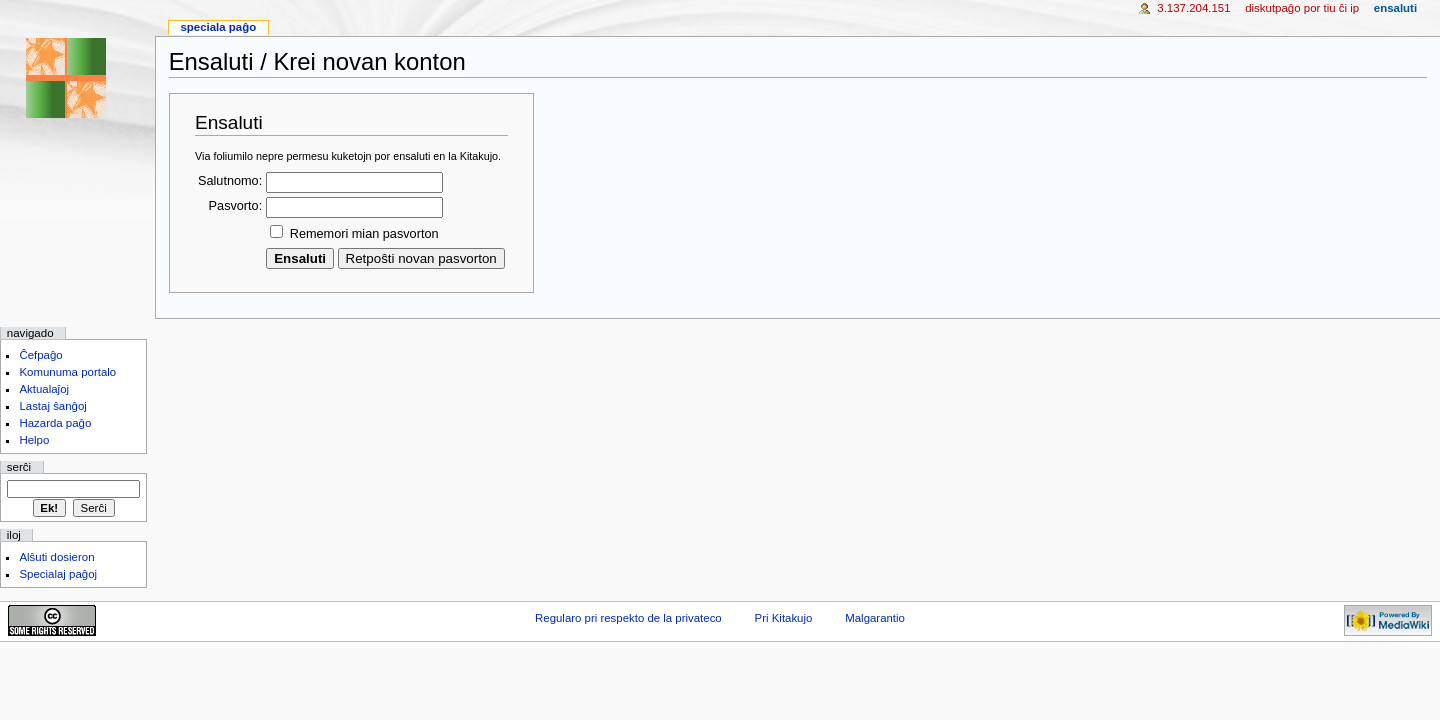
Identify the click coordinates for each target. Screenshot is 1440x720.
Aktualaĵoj (44, 389)
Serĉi (19, 467)
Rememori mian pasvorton (364, 234)
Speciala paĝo (218, 27)
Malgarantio (875, 618)
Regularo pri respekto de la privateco (628, 618)
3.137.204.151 (1193, 8)
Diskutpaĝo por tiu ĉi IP (1302, 8)
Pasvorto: (236, 206)
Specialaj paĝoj (58, 574)
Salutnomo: (230, 181)
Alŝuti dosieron (56, 557)
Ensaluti (1395, 8)
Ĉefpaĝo (40, 355)
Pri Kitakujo (784, 618)
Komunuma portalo (67, 372)
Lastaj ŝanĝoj (53, 406)
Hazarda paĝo (55, 423)
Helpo (34, 440)
